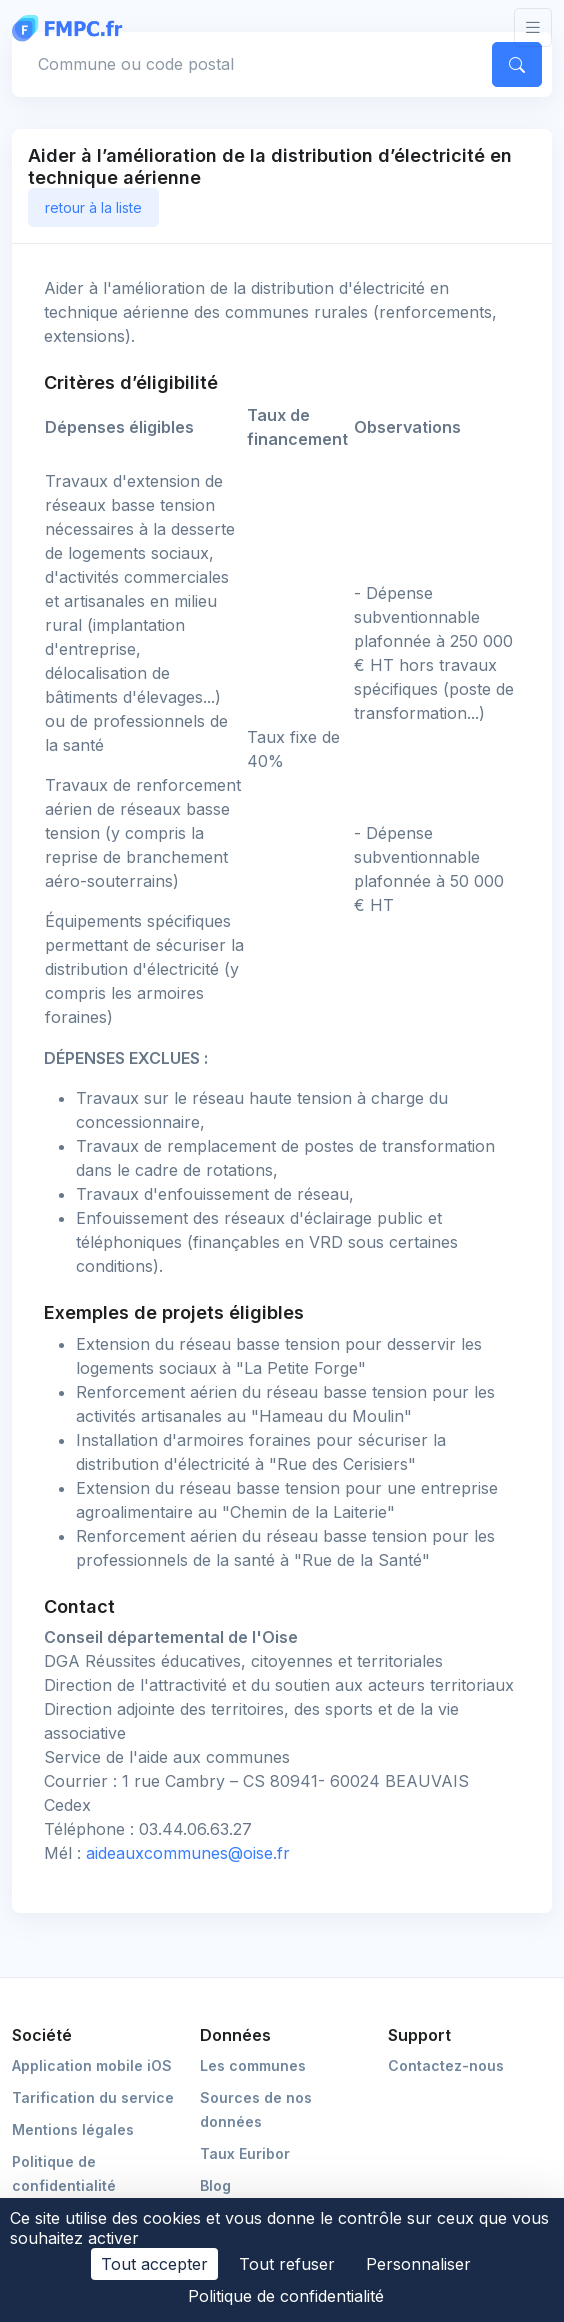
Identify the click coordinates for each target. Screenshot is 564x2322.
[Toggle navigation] (533, 27)
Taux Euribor (245, 2153)
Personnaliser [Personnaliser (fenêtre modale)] (418, 2264)
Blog (215, 2185)
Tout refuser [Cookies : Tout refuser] (287, 2264)
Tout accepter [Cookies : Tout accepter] (154, 2264)
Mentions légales (73, 2129)
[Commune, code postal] (249, 64)
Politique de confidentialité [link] (286, 2296)
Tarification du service (93, 2097)
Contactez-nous (446, 2065)
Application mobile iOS (92, 2065)
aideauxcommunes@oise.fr (188, 1853)
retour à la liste (93, 207)
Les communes (253, 2065)
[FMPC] (72, 27)
